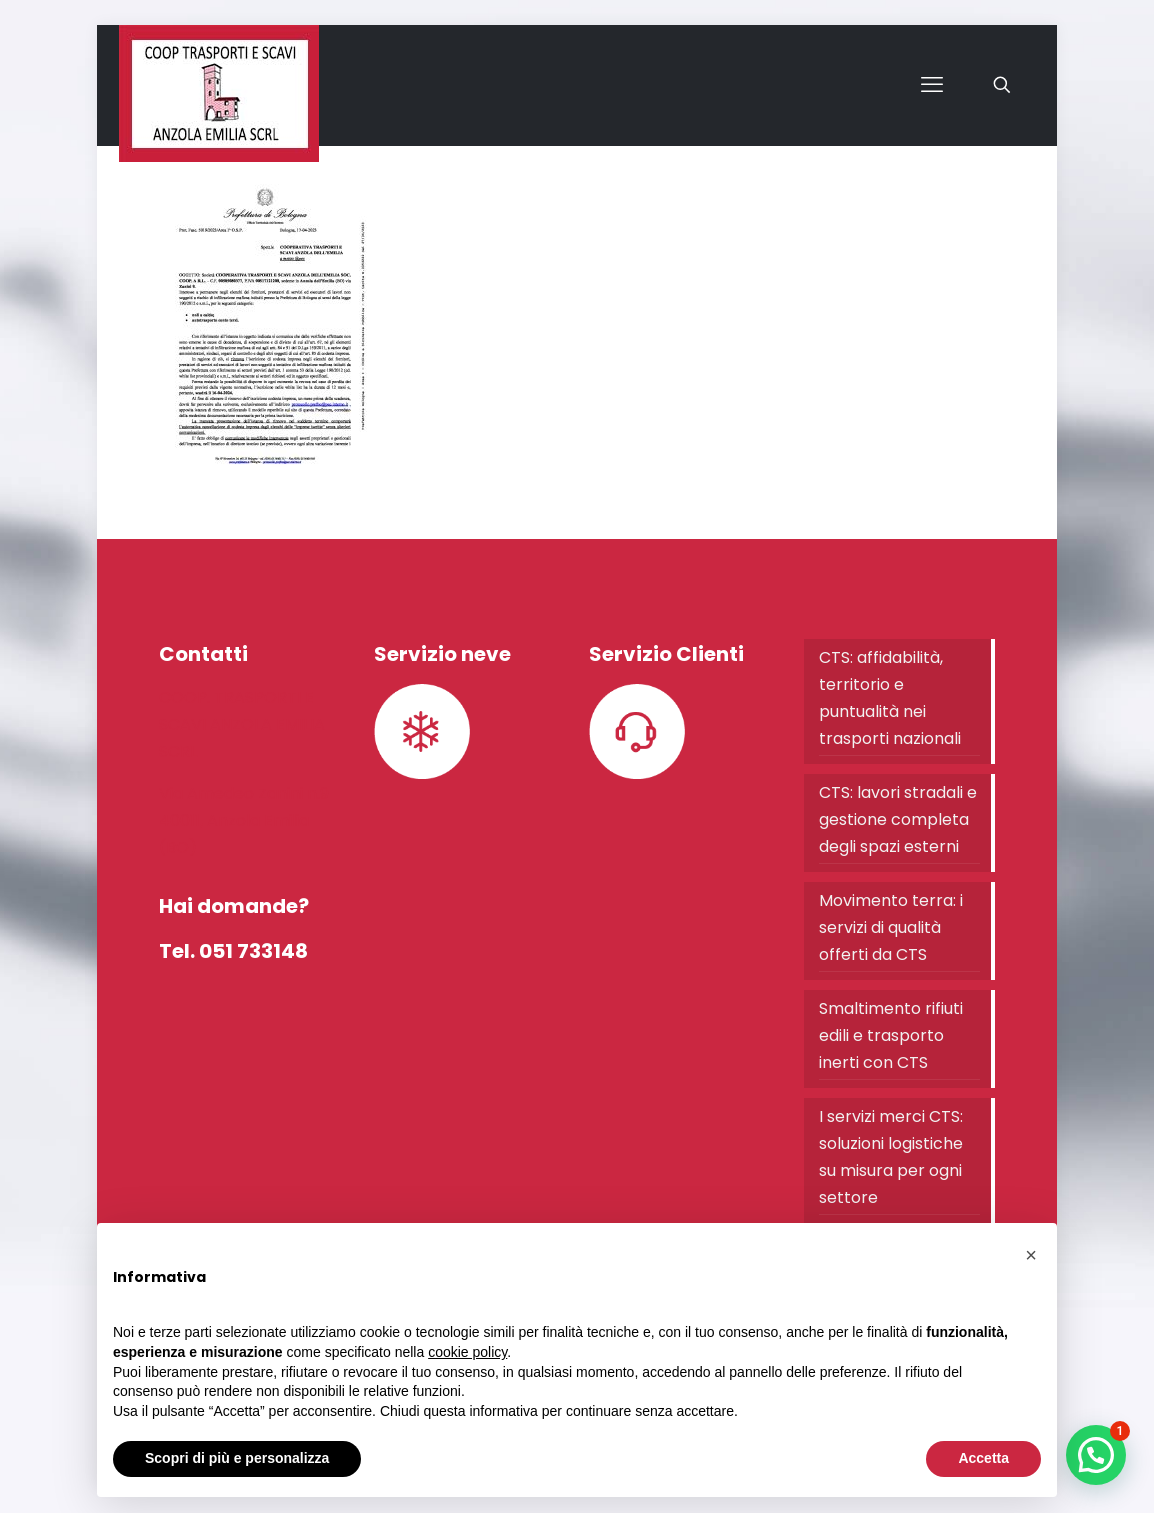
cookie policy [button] (467, 1352)
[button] (1096, 1455)
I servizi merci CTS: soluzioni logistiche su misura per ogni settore (891, 1157)
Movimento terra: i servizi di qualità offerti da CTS (891, 927)
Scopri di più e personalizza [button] (237, 1458)
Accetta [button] (983, 1458)
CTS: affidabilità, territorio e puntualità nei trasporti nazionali (890, 698)
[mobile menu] (932, 85)
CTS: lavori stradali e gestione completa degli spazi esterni (898, 819)
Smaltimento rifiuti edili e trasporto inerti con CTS (891, 1035)
